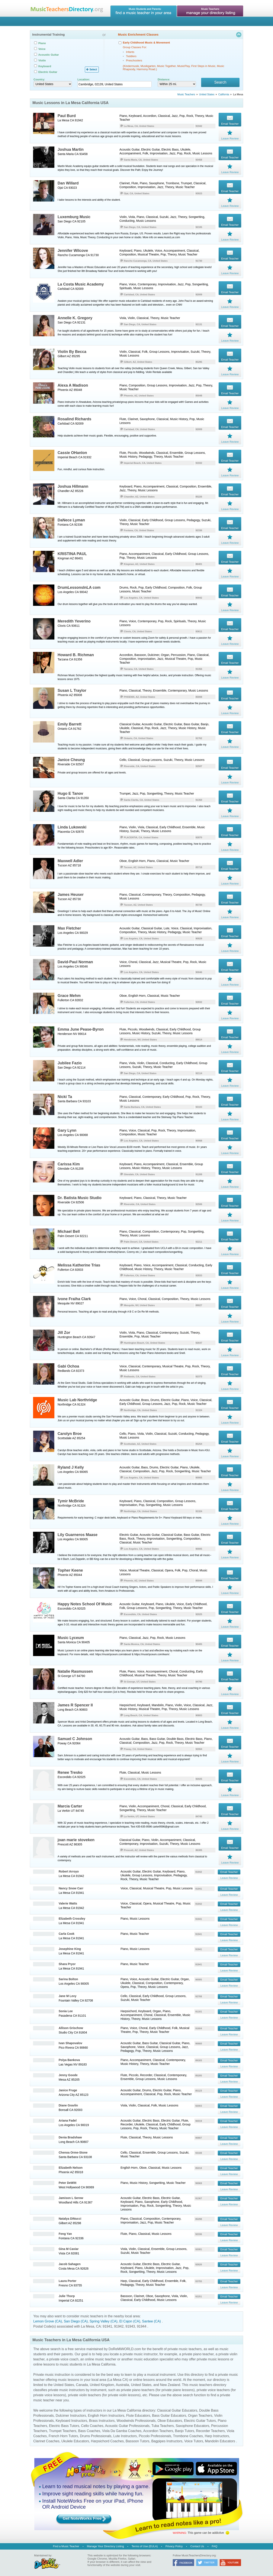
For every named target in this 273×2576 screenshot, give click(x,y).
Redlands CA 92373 (71, 1370)
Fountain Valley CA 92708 (76, 2000)
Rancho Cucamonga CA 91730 (78, 255)
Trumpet (186, 183)
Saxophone (156, 183)
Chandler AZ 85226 (70, 491)
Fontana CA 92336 (70, 524)
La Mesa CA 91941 (71, 1892)
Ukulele (185, 149)
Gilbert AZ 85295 (69, 356)
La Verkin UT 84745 (71, 1810)
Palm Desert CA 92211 (73, 1236)
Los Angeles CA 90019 (74, 2125)
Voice (158, 250)
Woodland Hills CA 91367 (76, 2202)
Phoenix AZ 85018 (71, 2172)
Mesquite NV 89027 (71, 1303)
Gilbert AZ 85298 (70, 2223)
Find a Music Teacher (66, 2546)
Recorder (146, 2075)
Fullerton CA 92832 (70, 1000)
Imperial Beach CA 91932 (74, 457)
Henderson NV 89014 (72, 1034)
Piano (123, 115)
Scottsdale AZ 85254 (71, 1438)
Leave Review (229, 1878)
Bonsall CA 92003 (70, 2110)
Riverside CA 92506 (71, 1202)
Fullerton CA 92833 (70, 1269)
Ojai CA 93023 (67, 187)
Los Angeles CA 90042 (73, 592)
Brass (145, 1400)
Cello (122, 759)
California (223, 94)
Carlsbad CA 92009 (70, 288)
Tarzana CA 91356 (70, 659)
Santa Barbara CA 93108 (75, 2157)
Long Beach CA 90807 (74, 2142)
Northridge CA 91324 (72, 1404)
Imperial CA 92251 (71, 2300)
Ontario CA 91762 (69, 728)
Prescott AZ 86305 (70, 1844)
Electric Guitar (150, 149)
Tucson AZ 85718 (69, 865)
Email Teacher (229, 1872)
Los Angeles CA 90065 (73, 1472)
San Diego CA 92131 (72, 322)
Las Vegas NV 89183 (73, 2064)
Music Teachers (186, 94)
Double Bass (175, 1739)
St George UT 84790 (71, 1676)
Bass (144, 1467)
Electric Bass (170, 149)
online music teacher (100, 2359)
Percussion (178, 655)
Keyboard (135, 115)
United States (206, 94)
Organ (165, 655)
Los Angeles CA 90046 (73, 966)
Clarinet (124, 183)
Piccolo (132, 452)
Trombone (172, 183)
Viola (131, 217)
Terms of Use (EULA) (145, 2546)
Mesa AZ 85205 (69, 2079)
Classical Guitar (129, 724)
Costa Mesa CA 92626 (74, 2268)
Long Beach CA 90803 (72, 1709)
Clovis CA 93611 (69, 625)
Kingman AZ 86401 (70, 558)
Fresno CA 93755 (70, 2285)
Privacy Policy (174, 2546)
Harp (124, 2281)
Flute (134, 183)
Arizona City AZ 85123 (73, 2094)
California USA (95, 103)
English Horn (136, 861)
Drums (123, 587)
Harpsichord (127, 1705)
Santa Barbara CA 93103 (74, 1101)
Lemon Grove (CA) (47, 2321)
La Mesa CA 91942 (70, 120)
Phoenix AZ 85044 (70, 1575)
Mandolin (158, 1705)
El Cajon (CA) (129, 2321)
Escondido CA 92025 (72, 1608)
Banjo (204, 724)
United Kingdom (102, 2385)
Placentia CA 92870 (71, 831)
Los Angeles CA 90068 (73, 1135)
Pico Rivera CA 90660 (73, 2047)
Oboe (123, 861)
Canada (82, 2385)
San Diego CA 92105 (72, 221)
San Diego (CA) (76, 2321)
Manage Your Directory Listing (105, 2546)
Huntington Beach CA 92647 (76, 1337)
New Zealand (170, 2385)
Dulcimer (153, 655)
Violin (123, 217)
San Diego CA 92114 (72, 1067)
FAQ (214, 2546)
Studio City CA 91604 (73, 2032)
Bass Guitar (191, 724)
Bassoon (140, 655)
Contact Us (197, 2546)
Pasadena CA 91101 (72, 2015)
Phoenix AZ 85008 (70, 695)
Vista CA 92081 (69, 2253)
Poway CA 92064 (69, 1743)
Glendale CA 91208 (70, 1168)
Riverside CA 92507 (71, 764)
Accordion (149, 115)
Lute (166, 928)
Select (93, 69)
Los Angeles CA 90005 (73, 1539)
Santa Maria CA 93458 (73, 154)
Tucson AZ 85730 (69, 899)
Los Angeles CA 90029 (73, 932)
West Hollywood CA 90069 (76, 2187)
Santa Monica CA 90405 (74, 1642)
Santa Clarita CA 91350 (73, 798)
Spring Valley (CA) (103, 2321)
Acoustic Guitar (129, 149)
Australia (122, 2385)
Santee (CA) (151, 2321)
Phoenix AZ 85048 (70, 390)
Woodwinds (146, 452)
